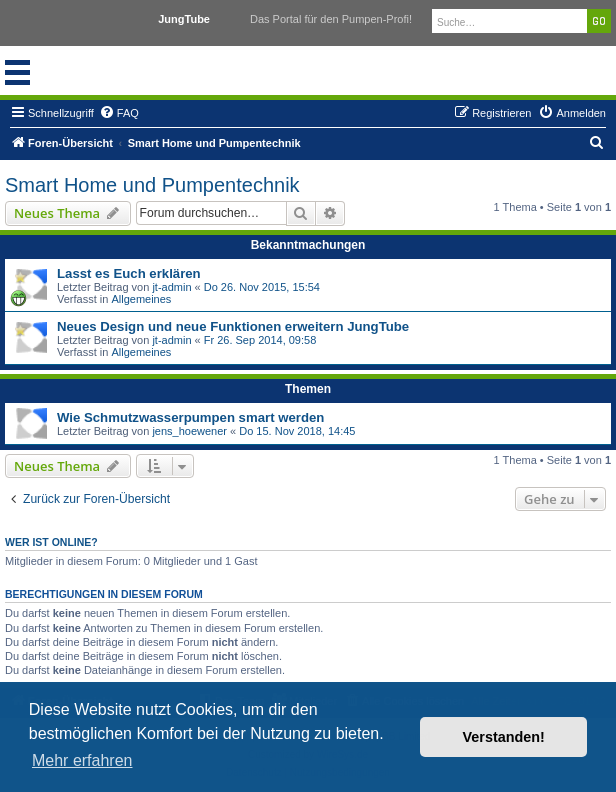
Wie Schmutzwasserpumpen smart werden (190, 417)
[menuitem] (119, 113)
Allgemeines (141, 299)
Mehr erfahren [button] (82, 760)
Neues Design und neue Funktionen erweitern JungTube (233, 326)
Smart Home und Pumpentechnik (152, 185)
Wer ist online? (51, 542)
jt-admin (171, 287)
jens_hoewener (189, 431)
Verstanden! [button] (504, 737)
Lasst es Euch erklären (129, 273)
